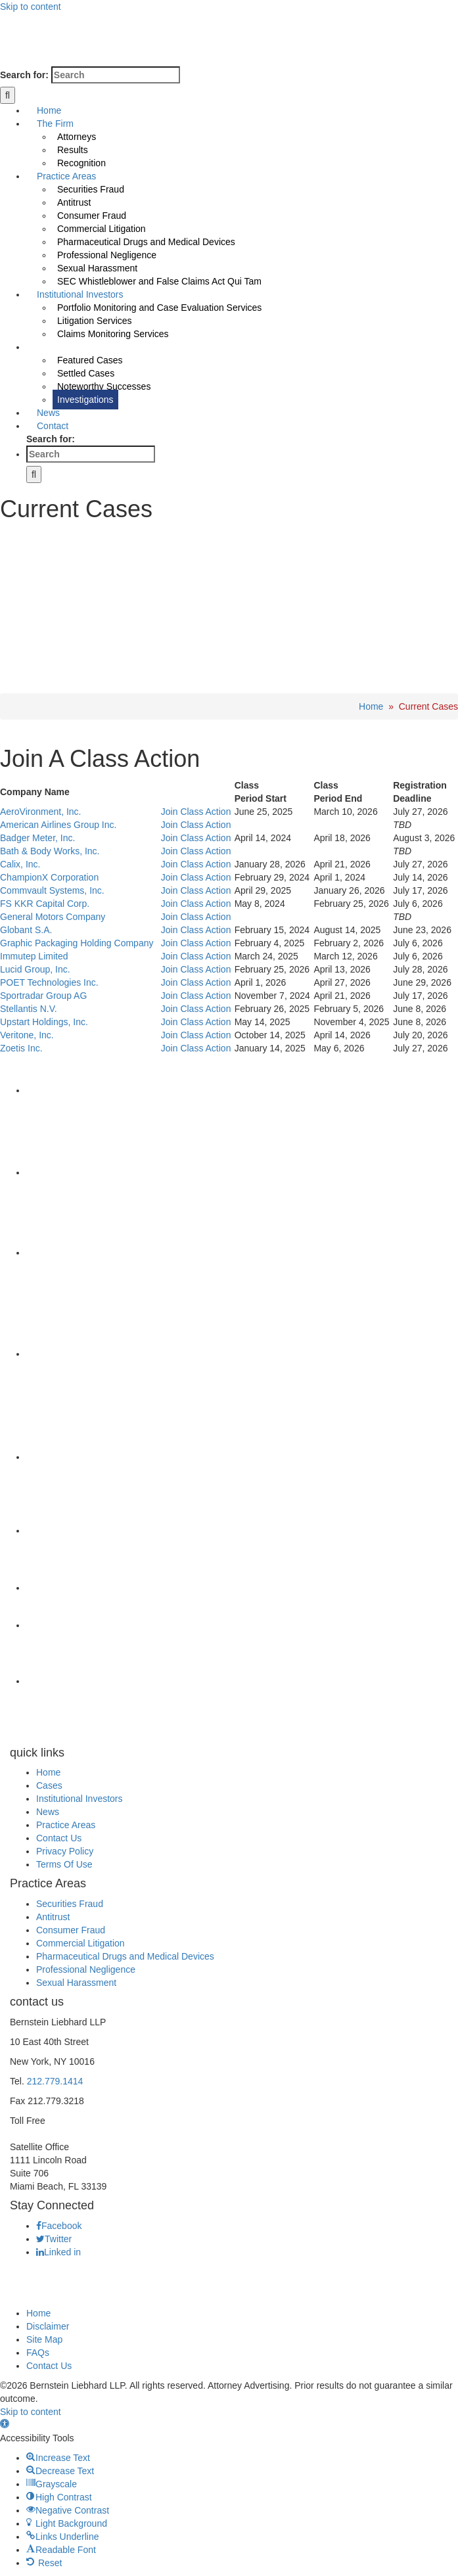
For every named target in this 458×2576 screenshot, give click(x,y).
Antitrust (53, 1917)
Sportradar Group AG (43, 995)
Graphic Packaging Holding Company (76, 943)
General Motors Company (52, 916)
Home (371, 706)
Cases (49, 1785)
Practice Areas (65, 1825)
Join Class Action (196, 811)
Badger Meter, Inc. (37, 838)
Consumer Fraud (70, 1930)
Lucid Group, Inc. (35, 969)
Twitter (54, 2239)
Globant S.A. (26, 930)
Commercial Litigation (80, 1943)
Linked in (58, 2252)
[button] (4, 2425)
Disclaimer (47, 2326)
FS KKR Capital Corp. (44, 903)
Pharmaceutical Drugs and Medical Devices (125, 1956)
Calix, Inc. (20, 864)
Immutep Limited (34, 956)
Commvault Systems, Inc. (52, 890)
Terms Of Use (64, 1864)
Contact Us (58, 1838)
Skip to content (30, 6)
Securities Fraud (69, 1903)
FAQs (37, 2352)
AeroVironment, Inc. (40, 811)
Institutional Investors (79, 1798)
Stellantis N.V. (28, 1008)
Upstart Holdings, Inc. (44, 1022)
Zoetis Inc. (21, 1048)
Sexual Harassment (76, 1982)
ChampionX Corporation (49, 877)
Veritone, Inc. (27, 1035)
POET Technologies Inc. (49, 982)
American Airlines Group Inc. (58, 824)
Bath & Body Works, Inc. (49, 851)
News (47, 1811)
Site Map (44, 2339)
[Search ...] (115, 74)
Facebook (58, 2225)
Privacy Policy (64, 1851)
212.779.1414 (55, 2081)
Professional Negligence (85, 1969)
